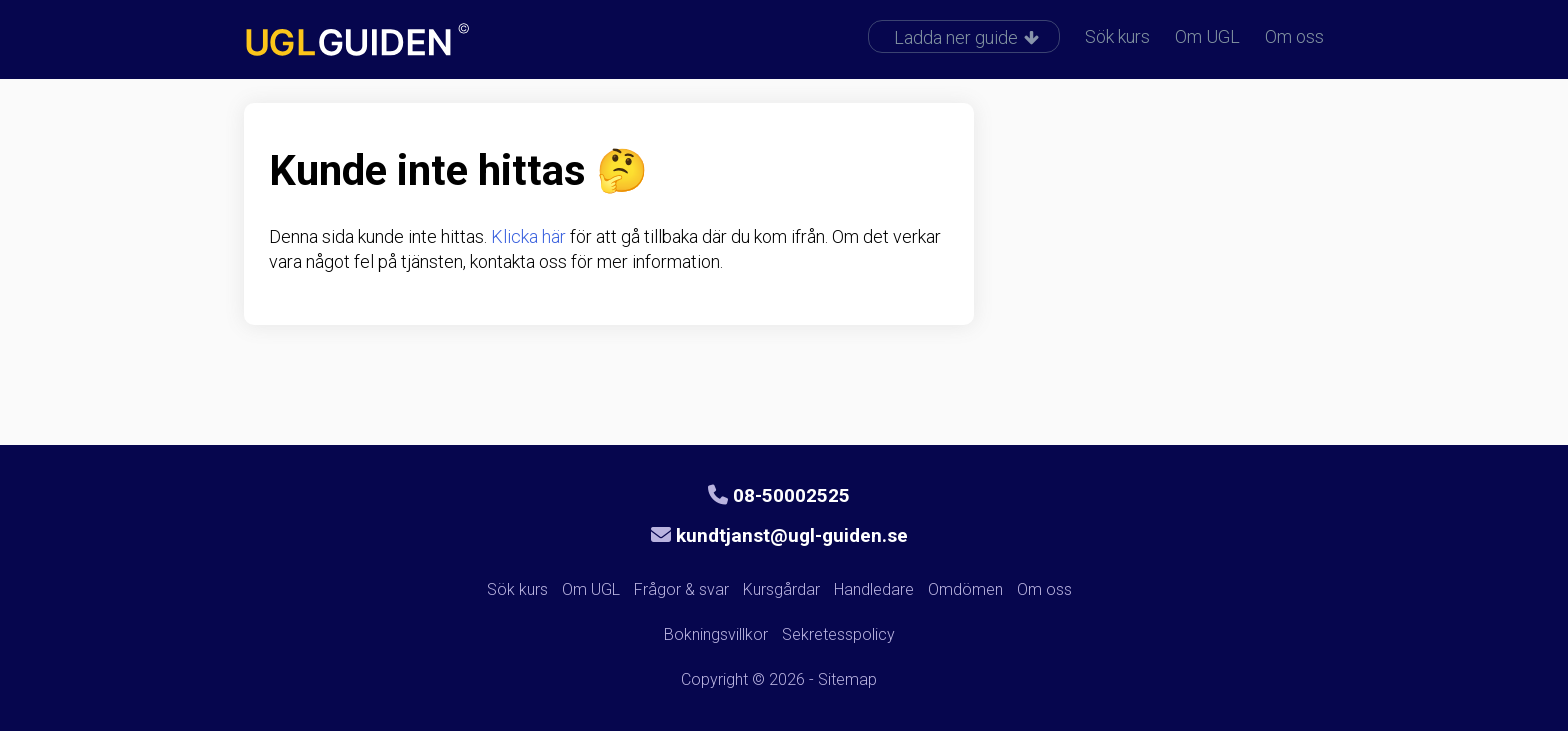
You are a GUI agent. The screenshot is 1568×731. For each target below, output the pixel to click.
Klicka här (528, 236)
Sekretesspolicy (838, 634)
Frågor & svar (681, 589)
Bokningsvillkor (716, 634)
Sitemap (847, 679)
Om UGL (1207, 36)
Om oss (1294, 36)
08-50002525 (779, 495)
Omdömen (965, 589)
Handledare (874, 589)
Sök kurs (1117, 36)
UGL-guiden (389, 42)
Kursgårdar (781, 589)
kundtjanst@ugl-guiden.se (779, 535)
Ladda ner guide (966, 37)
